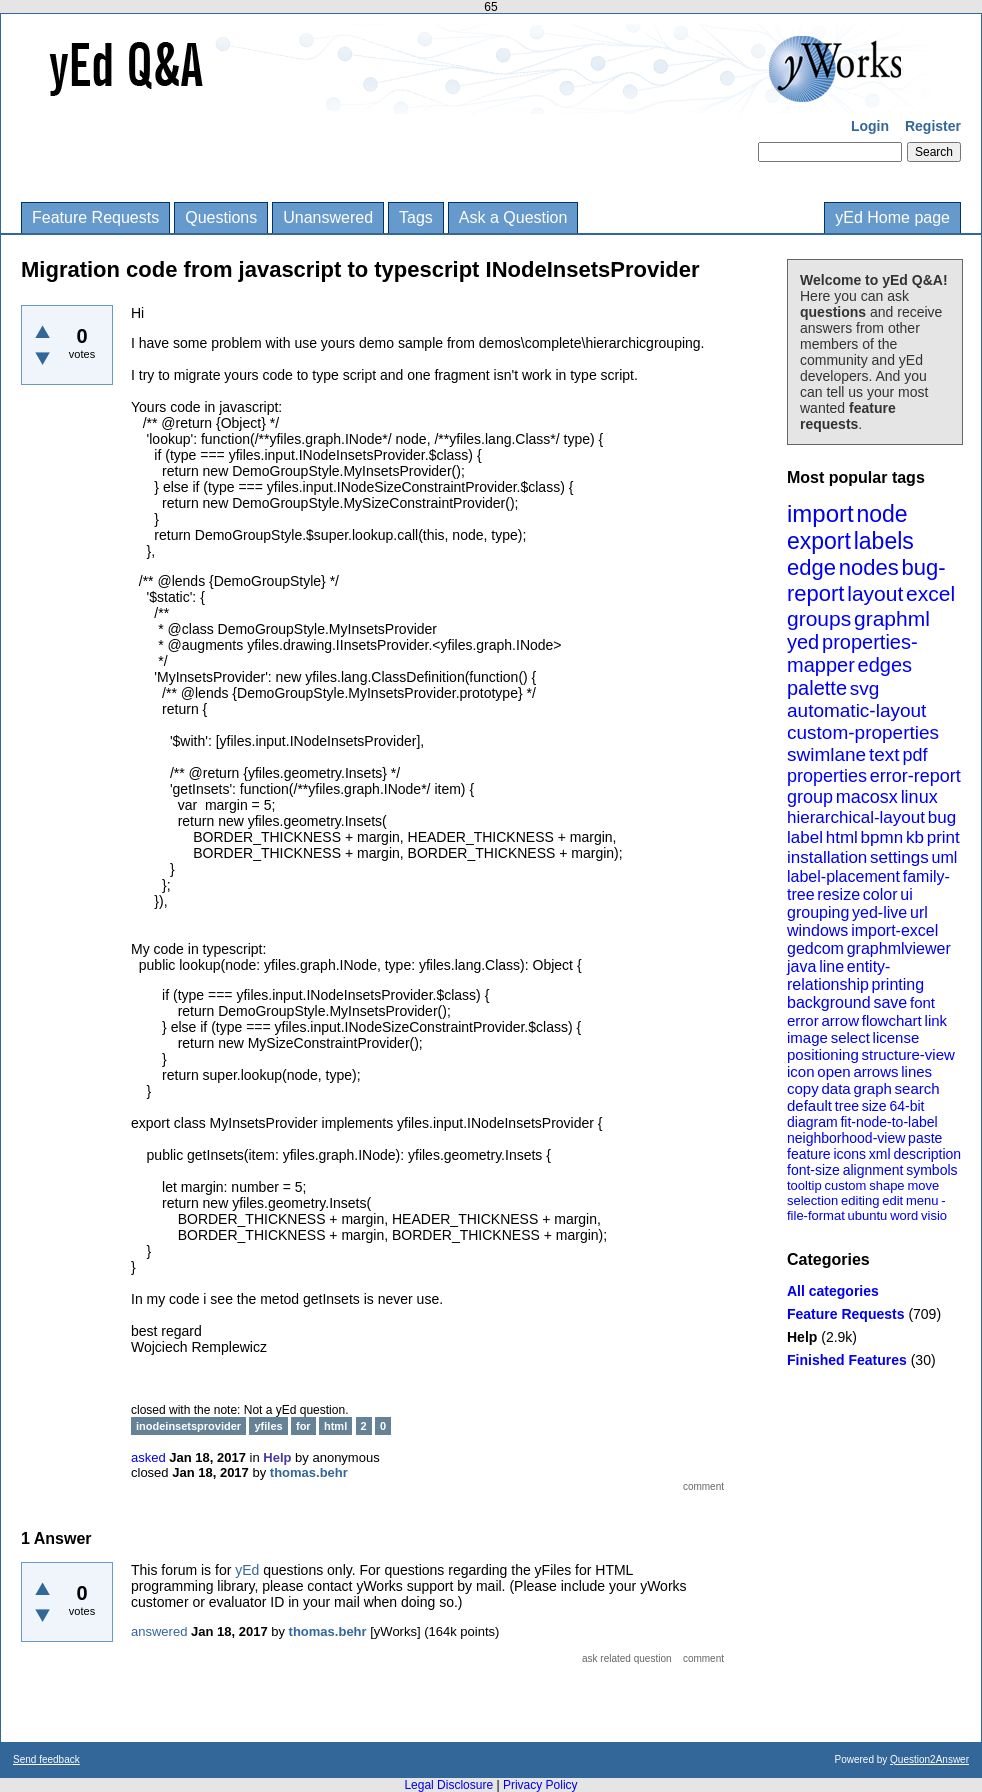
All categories (833, 1291)
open (833, 1071)
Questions (221, 217)
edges (885, 665)
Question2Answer (929, 1759)
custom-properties (863, 732)
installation (827, 857)
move (923, 1185)
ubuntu (868, 1215)
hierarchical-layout (856, 817)
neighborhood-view (846, 1138)
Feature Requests (95, 217)
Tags (416, 217)
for (303, 1426)
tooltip (804, 1185)
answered (159, 1631)
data (835, 1088)
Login (870, 126)
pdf (914, 755)
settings (899, 857)
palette (817, 688)
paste (925, 1138)
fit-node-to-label (888, 1122)
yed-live (879, 912)
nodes (869, 567)
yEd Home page (892, 217)
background (829, 1002)
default (809, 1105)
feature (809, 1154)
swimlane (826, 754)
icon (801, 1071)
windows (817, 930)
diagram (812, 1122)
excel (930, 593)
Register (933, 126)
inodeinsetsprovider (188, 1426)
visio (934, 1215)
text (884, 754)
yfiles (268, 1426)
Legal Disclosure (448, 1785)
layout (875, 593)
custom (845, 1185)
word (904, 1215)
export (819, 541)
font (922, 1002)
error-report (915, 776)
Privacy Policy (540, 1785)
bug (942, 817)
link (936, 1020)
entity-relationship (838, 975)
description (927, 1154)
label (805, 837)
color (880, 894)
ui (906, 894)
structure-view (908, 1054)
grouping (818, 912)
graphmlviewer (899, 948)
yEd (247, 1570)
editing (860, 1200)
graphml (892, 618)
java (801, 966)
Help (802, 1337)
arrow (840, 1020)
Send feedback (46, 1759)
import (820, 513)
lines (916, 1071)
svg (865, 688)
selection (812, 1200)
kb (915, 837)
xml (880, 1154)
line (831, 966)
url (919, 912)
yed (803, 642)
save (890, 1002)
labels (884, 541)
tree (847, 1106)
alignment (873, 1170)
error (803, 1020)
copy (803, 1088)
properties (827, 776)
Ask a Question (513, 217)
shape (886, 1185)
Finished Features (847, 1360)
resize (838, 894)
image (807, 1037)
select (850, 1037)
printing (898, 984)
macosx (867, 797)
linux (919, 797)
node (881, 514)
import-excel (894, 930)
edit (892, 1200)
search (917, 1088)
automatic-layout (856, 710)
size (874, 1106)
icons (849, 1154)
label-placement (843, 876)
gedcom (815, 948)
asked (148, 1457)
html (842, 837)
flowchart (892, 1020)
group (810, 797)
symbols (931, 1170)
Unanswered (328, 217)
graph (872, 1088)
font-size (813, 1170)
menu (922, 1200)
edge (811, 567)
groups (819, 618)
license (896, 1037)
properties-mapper (852, 653)
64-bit (906, 1106)
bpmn (882, 837)
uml (944, 857)
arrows (875, 1071)
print (943, 837)
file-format (816, 1215)
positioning (823, 1054)
